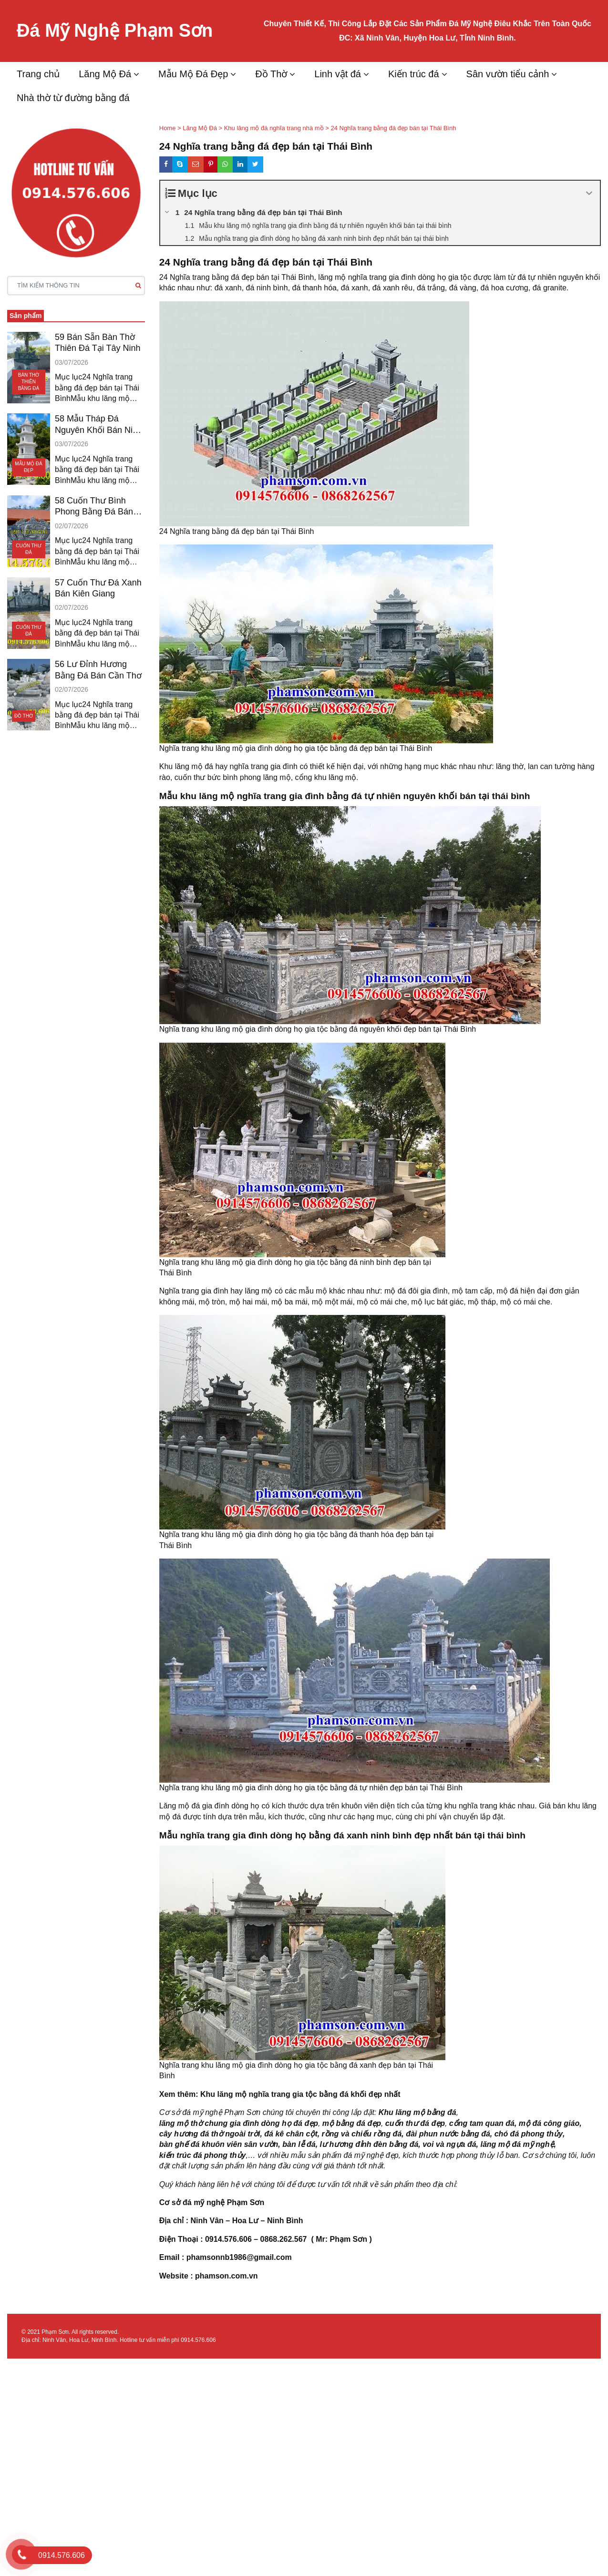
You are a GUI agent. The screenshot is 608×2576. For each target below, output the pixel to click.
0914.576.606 (198, 2340)
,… (250, 2155)
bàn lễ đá (298, 2144)
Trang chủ (38, 74)
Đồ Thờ (271, 74)
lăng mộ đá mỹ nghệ (517, 2144)
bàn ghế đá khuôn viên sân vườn (218, 2144)
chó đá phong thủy (529, 2134)
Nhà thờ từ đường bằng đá (73, 97)
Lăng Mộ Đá (105, 74)
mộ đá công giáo (549, 2123)
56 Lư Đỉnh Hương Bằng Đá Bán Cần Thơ (98, 669)
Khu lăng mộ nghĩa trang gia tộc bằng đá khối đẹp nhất (300, 2094)
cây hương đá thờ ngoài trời (209, 2134)
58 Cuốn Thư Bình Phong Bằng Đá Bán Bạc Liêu (94, 507)
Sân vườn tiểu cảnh (507, 74)
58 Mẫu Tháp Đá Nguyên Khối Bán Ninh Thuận (98, 425)
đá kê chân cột (290, 2134)
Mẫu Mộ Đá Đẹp (193, 74)
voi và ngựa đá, (450, 2144)
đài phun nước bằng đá (448, 2134)
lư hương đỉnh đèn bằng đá (369, 2144)
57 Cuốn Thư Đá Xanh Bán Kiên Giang (98, 588)
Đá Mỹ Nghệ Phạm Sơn (115, 31)
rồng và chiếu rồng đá (362, 2134)
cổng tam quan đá (482, 2123)
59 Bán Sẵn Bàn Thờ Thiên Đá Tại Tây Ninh (97, 342)
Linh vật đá (337, 74)
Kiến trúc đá (413, 74)
